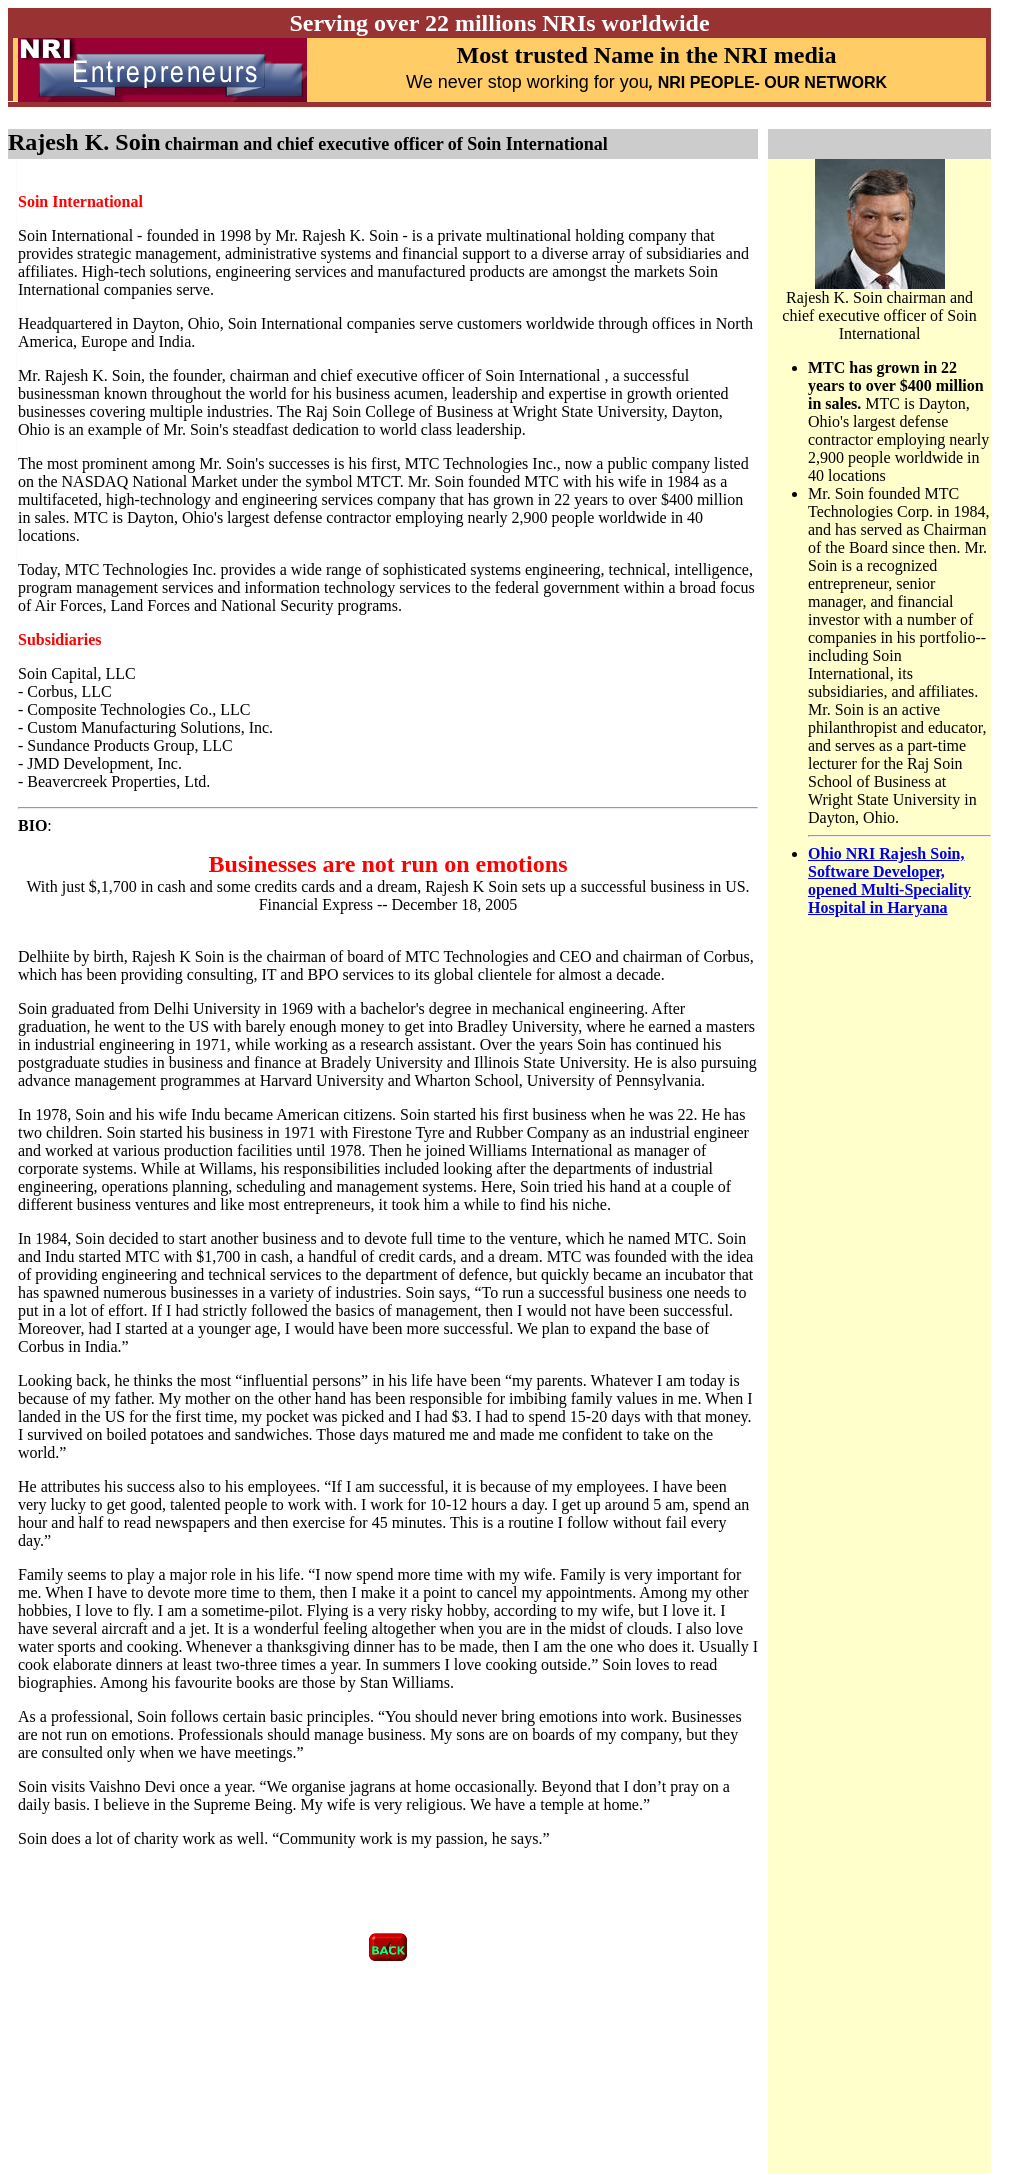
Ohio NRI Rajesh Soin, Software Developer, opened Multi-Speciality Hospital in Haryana (889, 880)
